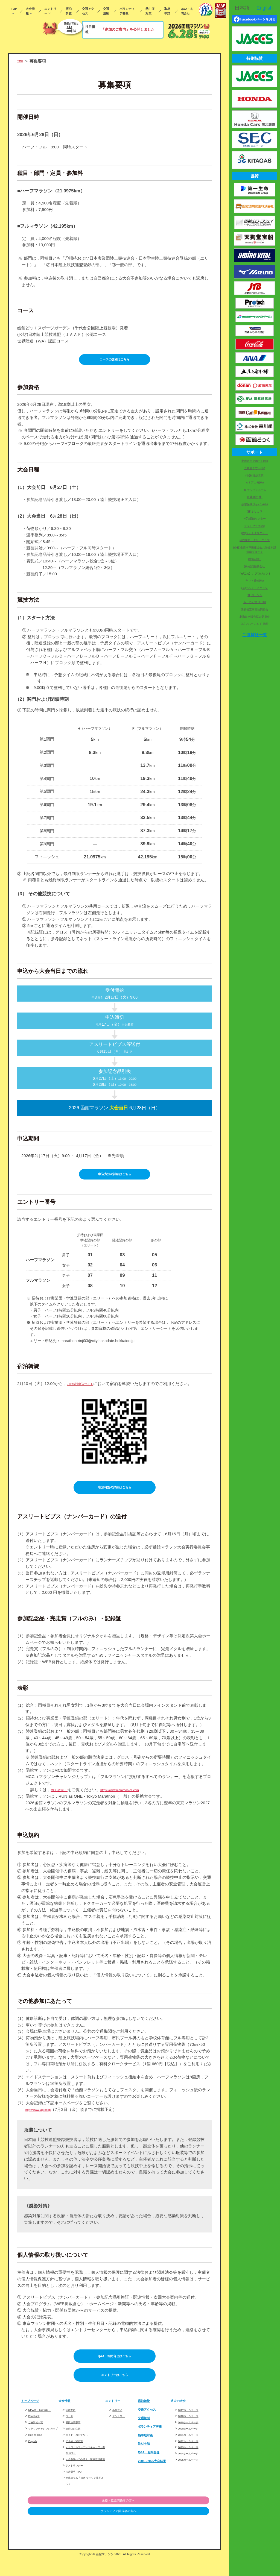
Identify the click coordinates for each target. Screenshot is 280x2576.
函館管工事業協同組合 (254, 609)
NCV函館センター (254, 518)
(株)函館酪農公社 (254, 566)
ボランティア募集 (127, 11)
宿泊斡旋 (69, 11)
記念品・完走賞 (78, 2453)
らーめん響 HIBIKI (254, 602)
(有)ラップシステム (255, 489)
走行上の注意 (76, 2440)
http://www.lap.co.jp (42, 2116)
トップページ (33, 2412)
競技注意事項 (76, 2434)
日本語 (242, 8)
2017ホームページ (192, 2421)
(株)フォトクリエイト (254, 533)
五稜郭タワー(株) (254, 468)
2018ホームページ (192, 2428)
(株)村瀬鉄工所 (255, 475)
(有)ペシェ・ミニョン (254, 587)
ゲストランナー (78, 2483)
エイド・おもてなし (82, 2447)
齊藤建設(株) (254, 496)
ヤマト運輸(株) (255, 580)
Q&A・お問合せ (187, 11)
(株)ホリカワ (254, 511)
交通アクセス (88, 11)
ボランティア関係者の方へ (181, 2529)
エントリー (50, 11)
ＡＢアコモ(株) (255, 482)
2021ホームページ (192, 2447)
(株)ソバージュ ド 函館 (255, 623)
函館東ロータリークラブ (255, 540)
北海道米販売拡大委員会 (255, 616)
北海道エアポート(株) (254, 460)
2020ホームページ (192, 2440)
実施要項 (73, 2421)
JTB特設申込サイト (85, 1388)
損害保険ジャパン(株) (254, 504)
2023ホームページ (192, 2459)
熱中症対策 (149, 11)
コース (71, 2428)
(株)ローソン (254, 595)
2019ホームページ (192, 2434)
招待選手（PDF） (80, 2489)
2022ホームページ (192, 2453)
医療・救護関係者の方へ (181, 2518)
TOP (14, 8)
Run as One (37, 2458)
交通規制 (106, 11)
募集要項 (119, 2421)
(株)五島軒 (254, 559)
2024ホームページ (192, 2465)
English (34, 2464)
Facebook (36, 2433)
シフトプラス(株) (254, 525)
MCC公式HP (62, 1797)
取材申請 (167, 11)
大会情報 (30, 11)
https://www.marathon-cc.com (133, 1797)
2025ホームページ (192, 2471)
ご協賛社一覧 (38, 2440)
